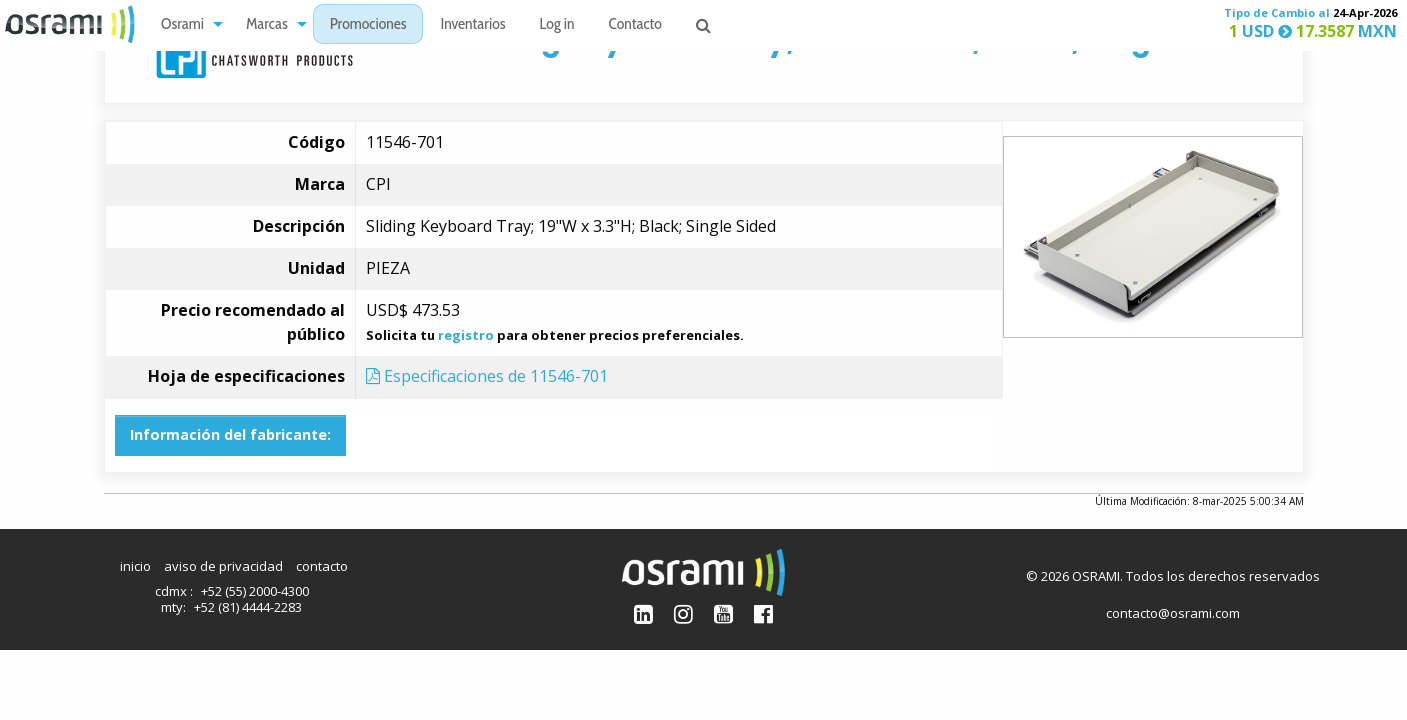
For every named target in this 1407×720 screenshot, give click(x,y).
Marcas (267, 25)
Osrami (182, 25)
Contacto (635, 25)
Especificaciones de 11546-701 (487, 376)
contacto (322, 566)
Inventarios (472, 25)
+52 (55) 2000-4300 (255, 591)
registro (466, 335)
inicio (135, 566)
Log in (557, 25)
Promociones (368, 25)
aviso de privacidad (223, 566)
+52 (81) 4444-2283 (248, 607)
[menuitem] (186, 24)
